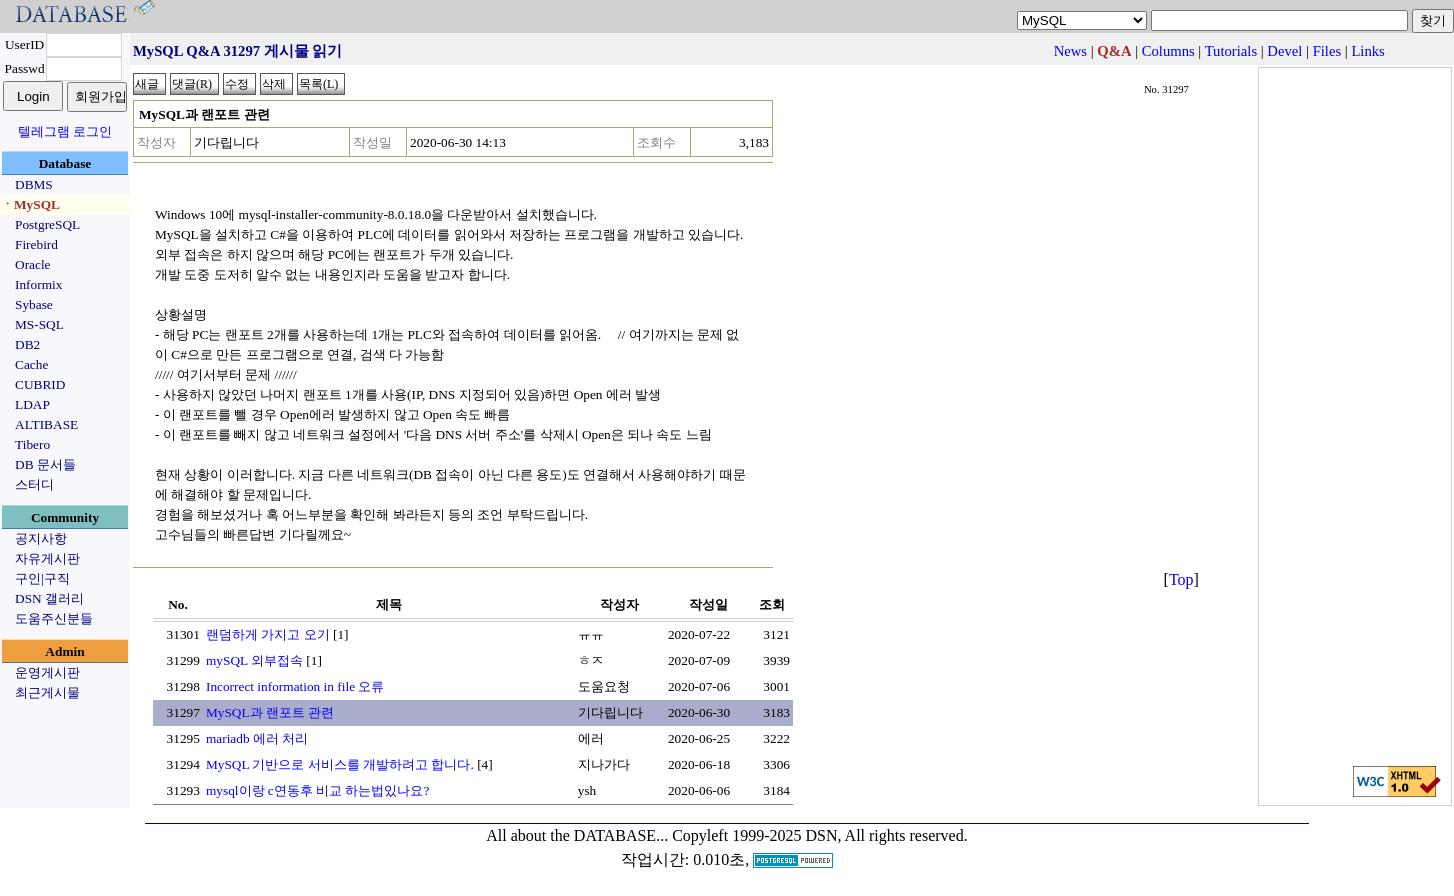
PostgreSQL (47, 224)
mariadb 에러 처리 (257, 738)
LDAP (32, 404)
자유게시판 (47, 558)
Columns (1168, 51)
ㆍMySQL (30, 204)
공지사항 (41, 538)
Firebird (36, 244)
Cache (31, 364)
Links (1367, 51)
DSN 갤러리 (49, 598)
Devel (1284, 51)
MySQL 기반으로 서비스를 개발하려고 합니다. (340, 764)
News (1070, 51)
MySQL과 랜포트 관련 (270, 712)
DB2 (27, 344)
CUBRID (40, 384)
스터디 (34, 484)
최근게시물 (47, 692)
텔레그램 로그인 (65, 131)
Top (1181, 579)
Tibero (32, 444)
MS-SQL (39, 324)
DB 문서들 (45, 464)
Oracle (33, 264)
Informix (38, 284)
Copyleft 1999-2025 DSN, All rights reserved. (820, 835)
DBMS (34, 184)
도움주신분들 (54, 618)
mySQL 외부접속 (254, 660)
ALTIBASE (46, 424)
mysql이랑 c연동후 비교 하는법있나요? (317, 790)
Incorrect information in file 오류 (295, 686)
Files (1327, 51)
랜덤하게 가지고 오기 (268, 634)
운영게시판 (47, 672)
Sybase (34, 304)
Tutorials (1231, 51)
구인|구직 (42, 578)
